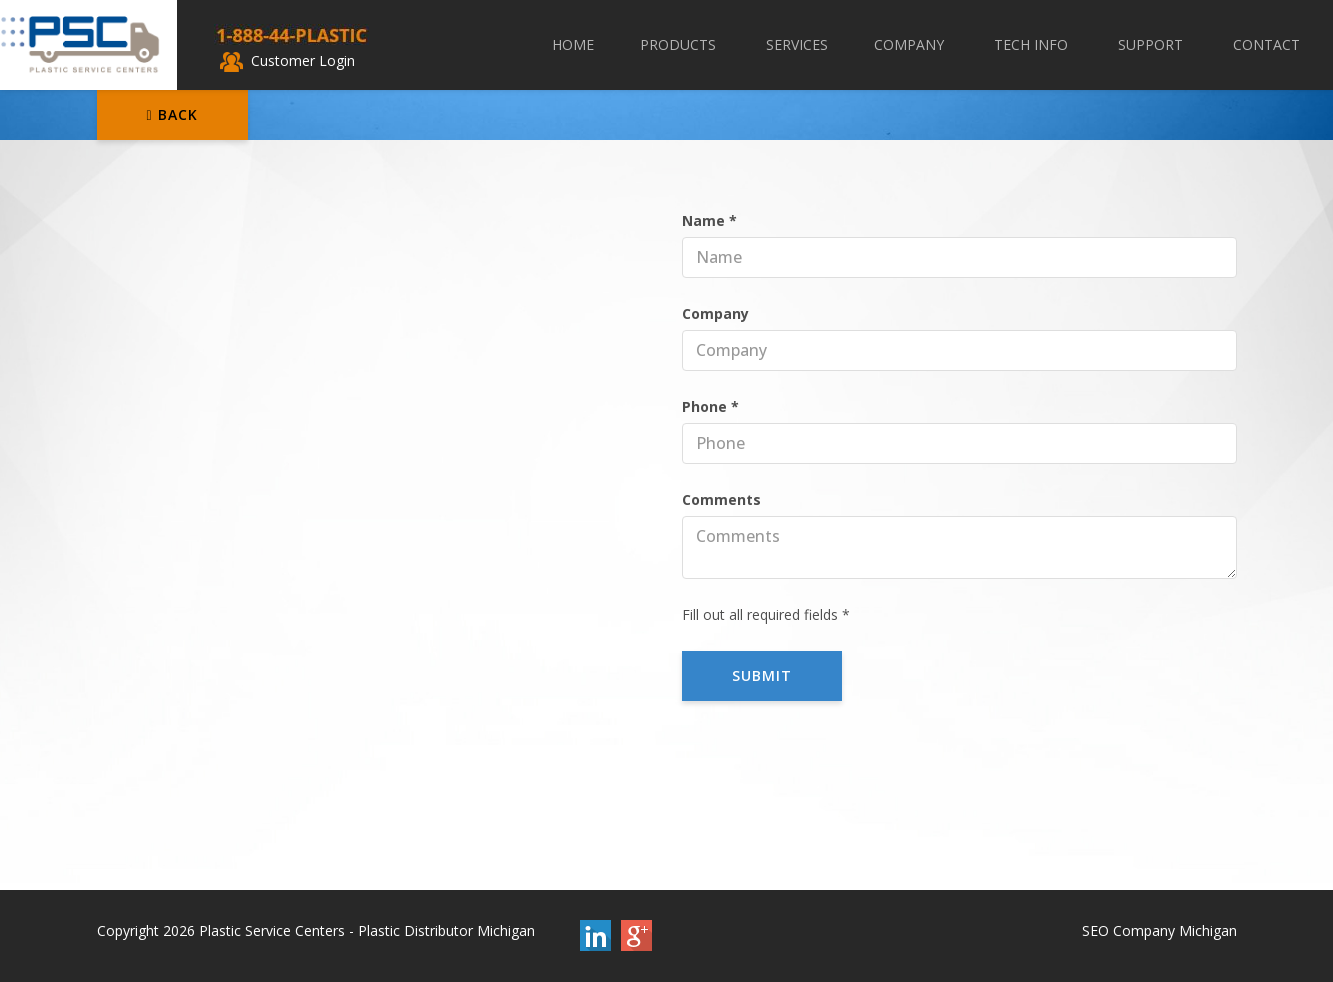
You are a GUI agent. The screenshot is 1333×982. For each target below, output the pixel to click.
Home (573, 44)
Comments (721, 499)
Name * (709, 220)
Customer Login (287, 60)
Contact (1266, 44)
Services (797, 44)
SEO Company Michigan (1159, 930)
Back (172, 114)
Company (911, 44)
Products (680, 44)
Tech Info (1033, 44)
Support (1152, 44)
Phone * (710, 406)
